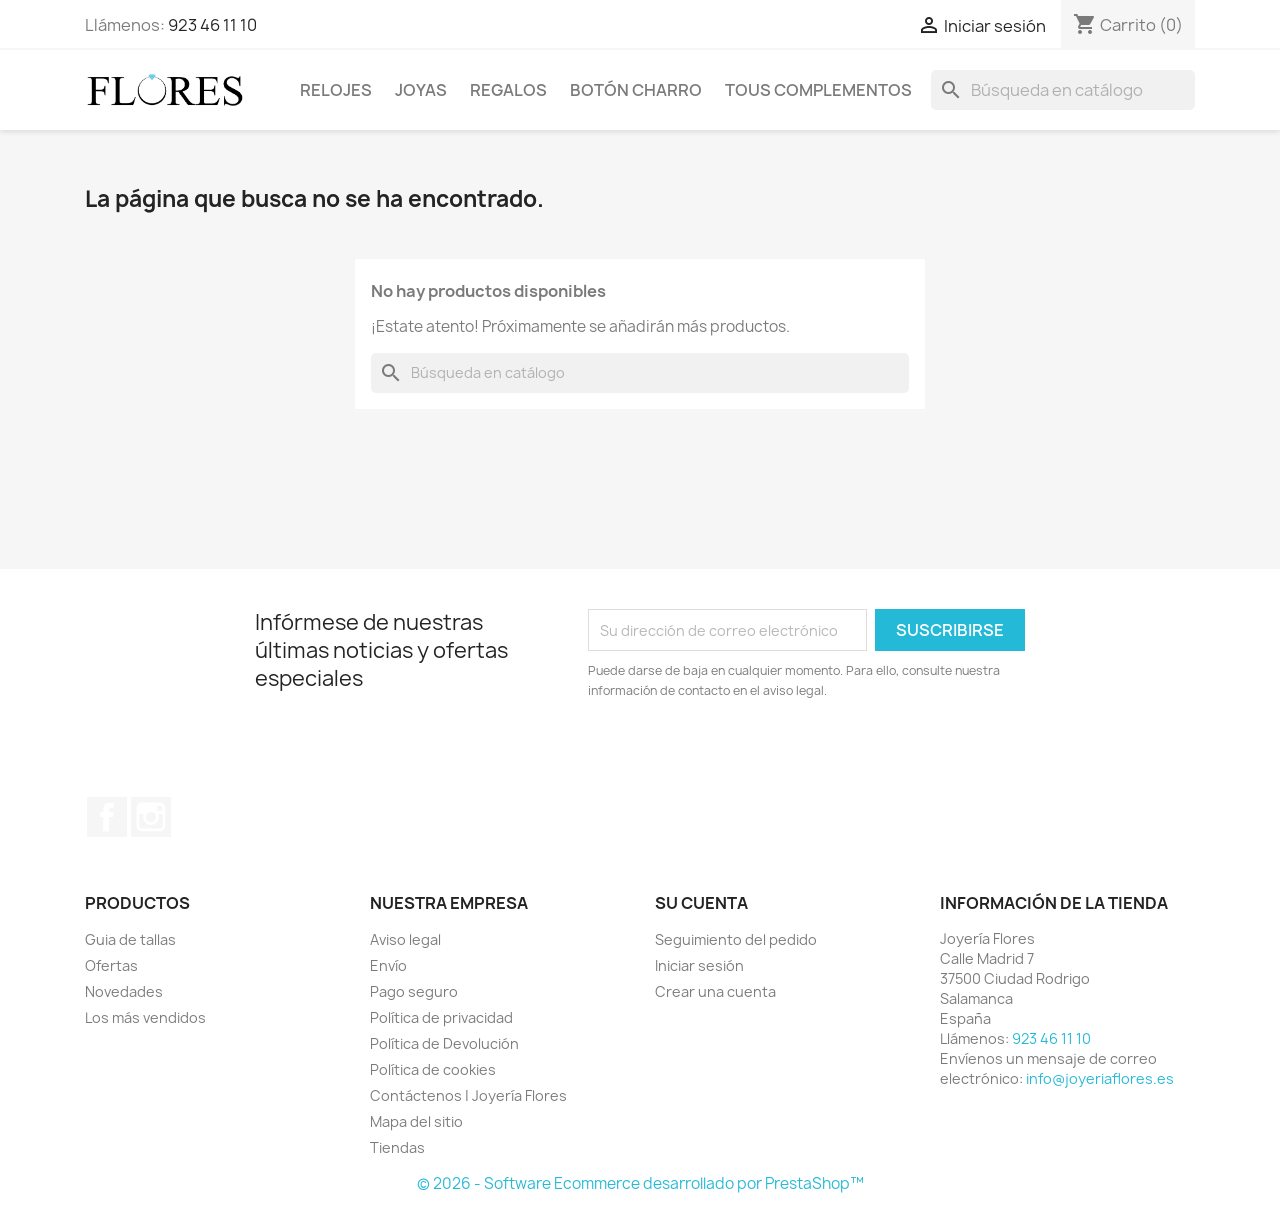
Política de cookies (433, 1069)
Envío (388, 965)
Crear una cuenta (715, 991)
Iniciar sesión (699, 965)
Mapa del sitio (416, 1121)
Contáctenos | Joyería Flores (468, 1095)
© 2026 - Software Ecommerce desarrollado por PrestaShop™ (640, 1183)
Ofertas (111, 965)
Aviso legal (405, 939)
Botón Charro (636, 90)
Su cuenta (701, 903)
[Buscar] (1063, 90)
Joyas (421, 90)
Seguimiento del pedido (736, 939)
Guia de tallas (130, 939)
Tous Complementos (818, 90)
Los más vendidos (145, 1017)
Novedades (124, 991)
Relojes (336, 90)
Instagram (151, 817)
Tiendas (397, 1147)
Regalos (508, 90)
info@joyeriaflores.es (1100, 1078)
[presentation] (755, 756)
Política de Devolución (444, 1043)
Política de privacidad (441, 1017)
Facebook (107, 817)
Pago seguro (414, 991)
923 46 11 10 (212, 25)
